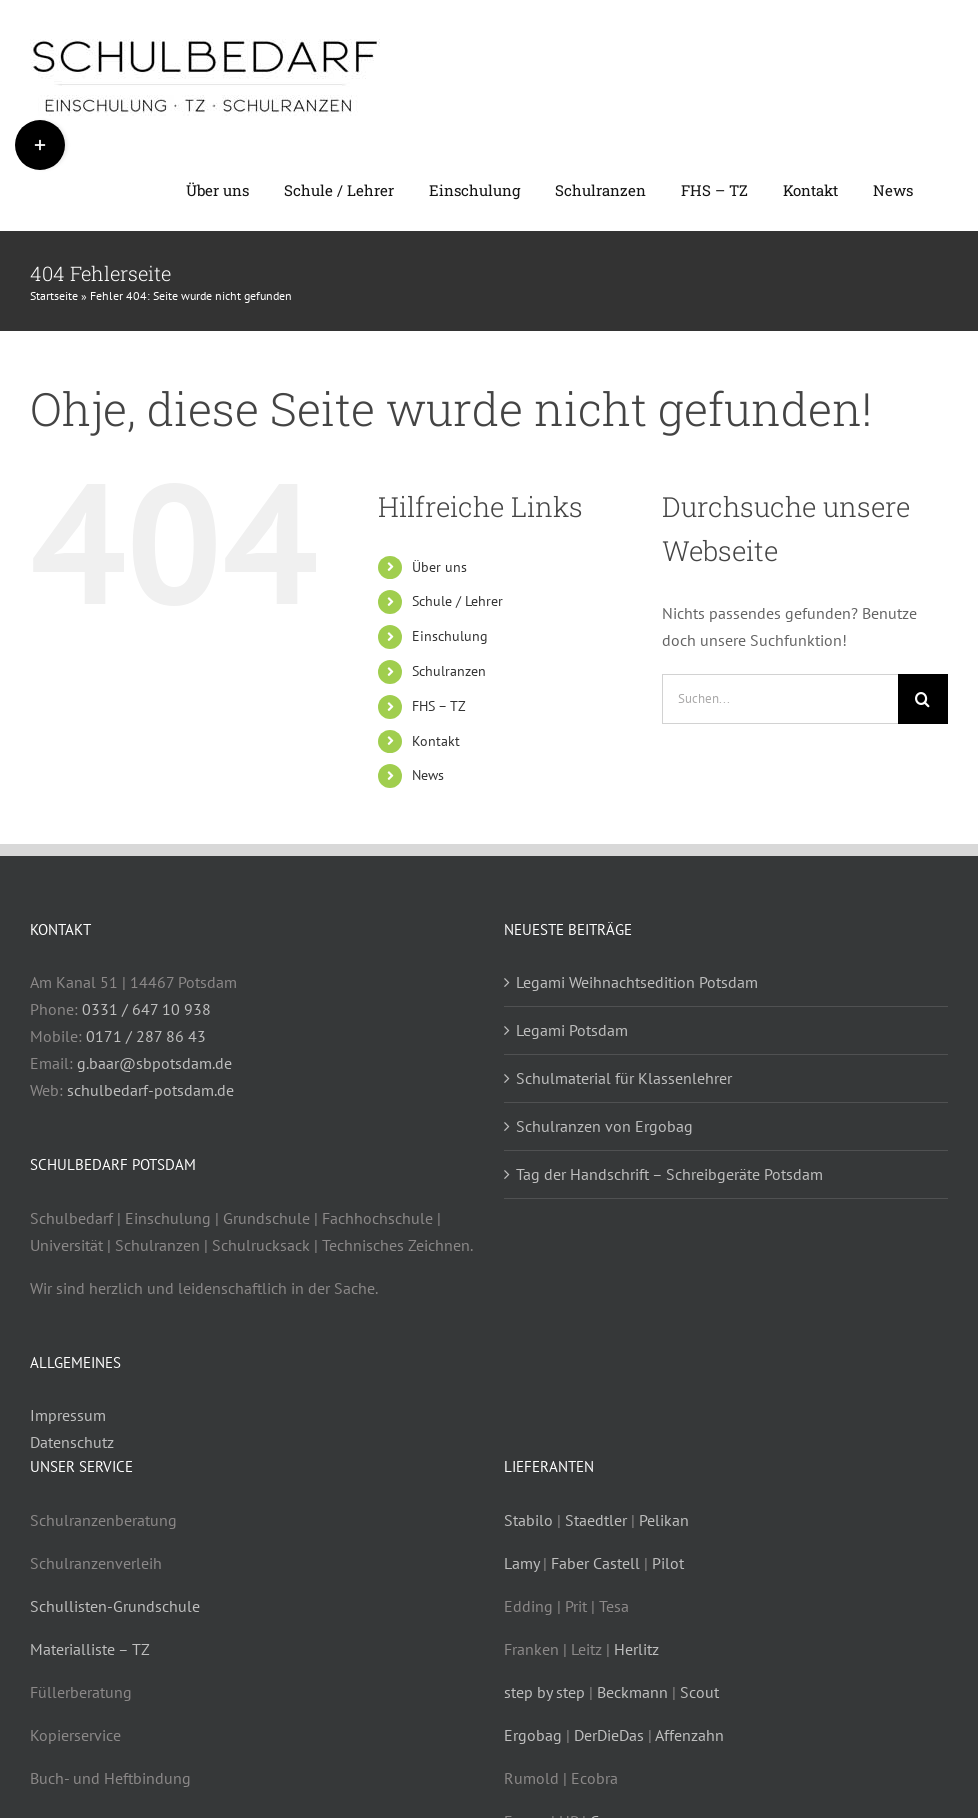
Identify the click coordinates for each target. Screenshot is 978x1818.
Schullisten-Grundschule (115, 1606)
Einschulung (450, 636)
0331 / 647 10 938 (146, 1009)
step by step (544, 1692)
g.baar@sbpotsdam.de (154, 1063)
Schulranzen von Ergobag (604, 1126)
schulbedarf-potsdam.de (150, 1090)
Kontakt (436, 741)
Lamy (521, 1563)
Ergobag (533, 1735)
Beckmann (632, 1692)
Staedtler (598, 1520)
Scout (699, 1692)
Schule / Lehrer (457, 601)
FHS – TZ (439, 706)
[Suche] (923, 699)
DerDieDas (609, 1735)
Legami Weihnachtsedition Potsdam (637, 982)
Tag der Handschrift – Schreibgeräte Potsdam (669, 1174)
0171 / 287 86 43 (146, 1036)
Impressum (68, 1415)
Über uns (439, 567)
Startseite (54, 295)
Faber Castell (595, 1563)
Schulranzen (449, 671)
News (428, 775)
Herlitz (634, 1649)
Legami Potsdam (572, 1030)
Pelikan (664, 1520)
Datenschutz (72, 1442)
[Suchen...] (780, 699)
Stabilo (528, 1520)
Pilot (668, 1563)
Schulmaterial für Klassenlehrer (624, 1078)
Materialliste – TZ (90, 1649)
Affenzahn (689, 1735)
